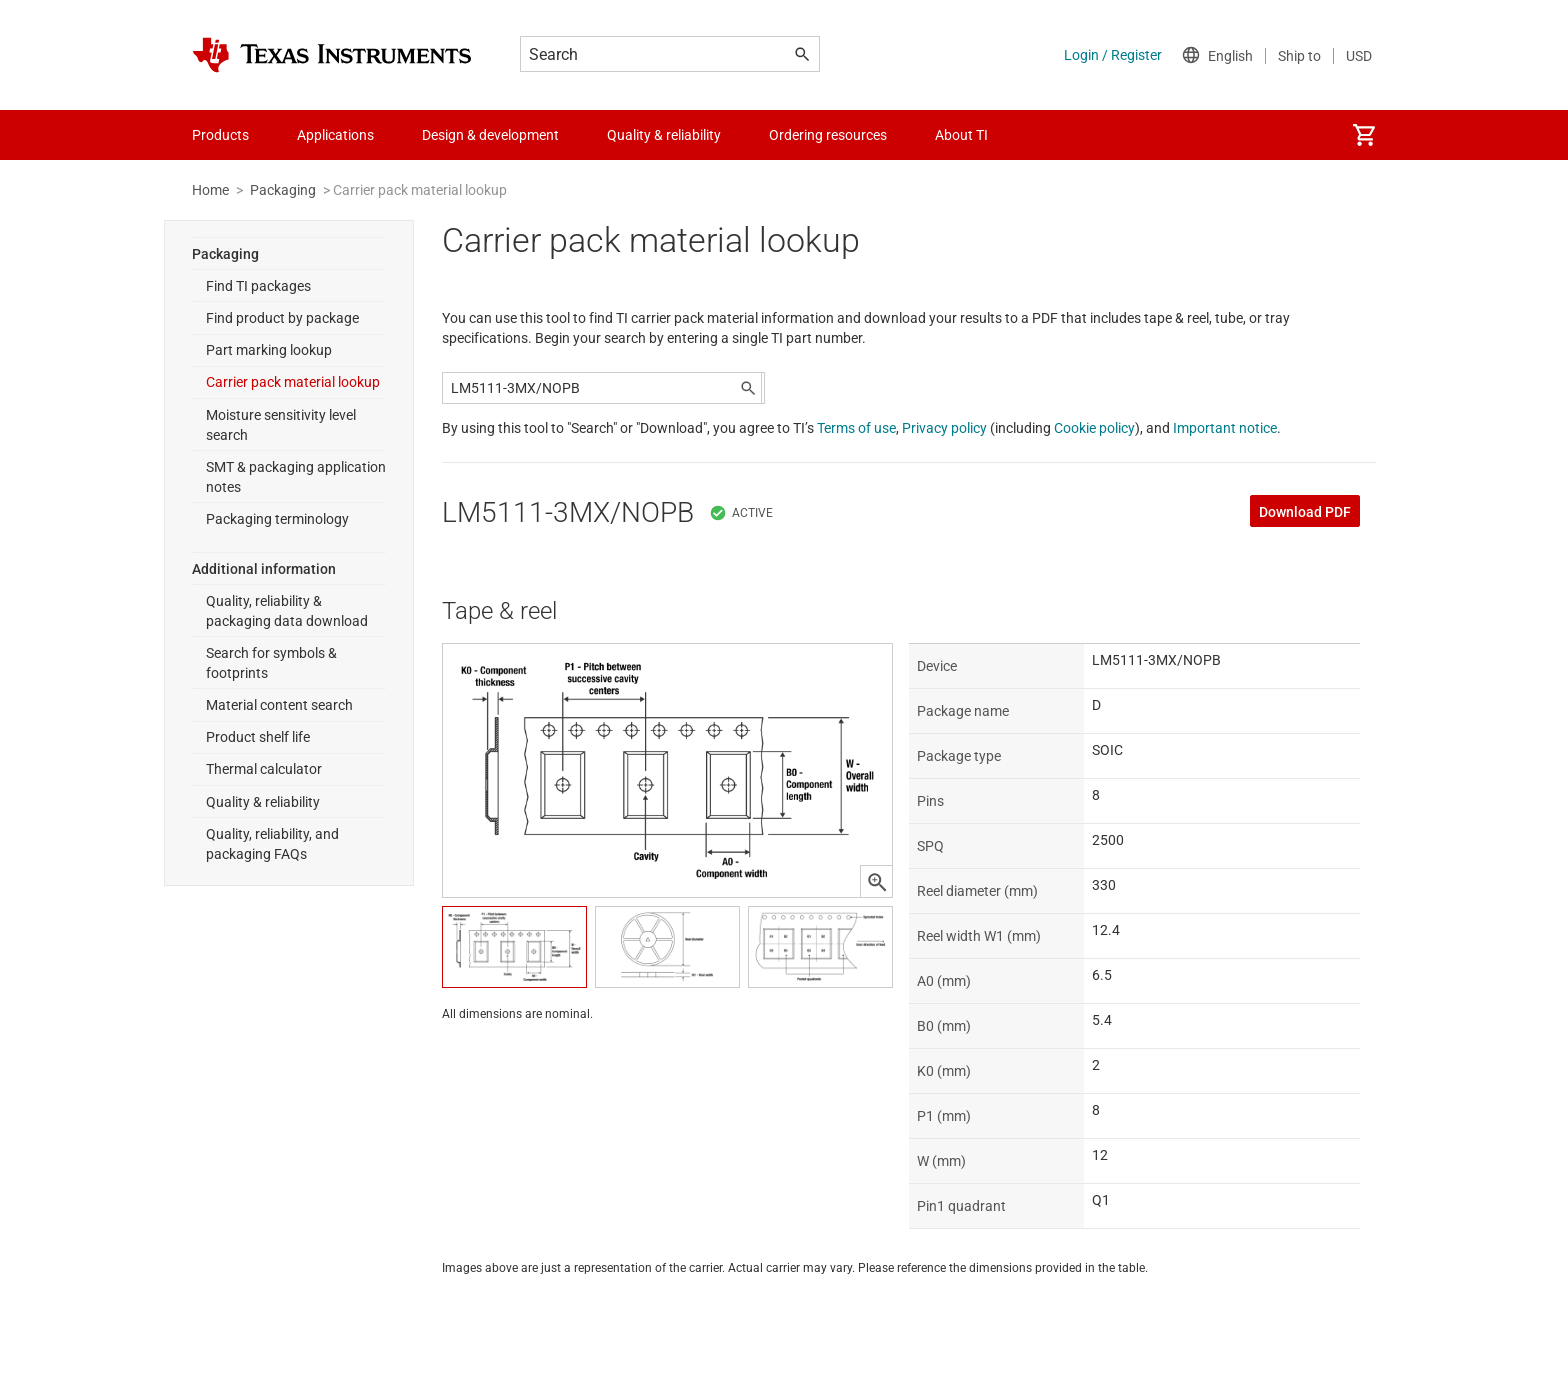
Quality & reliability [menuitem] (664, 135)
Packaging (283, 190)
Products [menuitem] (220, 135)
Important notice (1225, 428)
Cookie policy (1094, 428)
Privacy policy (944, 428)
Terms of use (856, 428)
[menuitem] (1364, 135)
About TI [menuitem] (961, 135)
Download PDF (1305, 512)
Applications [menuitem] (335, 135)
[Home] (332, 55)
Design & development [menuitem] (490, 135)
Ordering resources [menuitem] (828, 135)
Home (210, 190)
